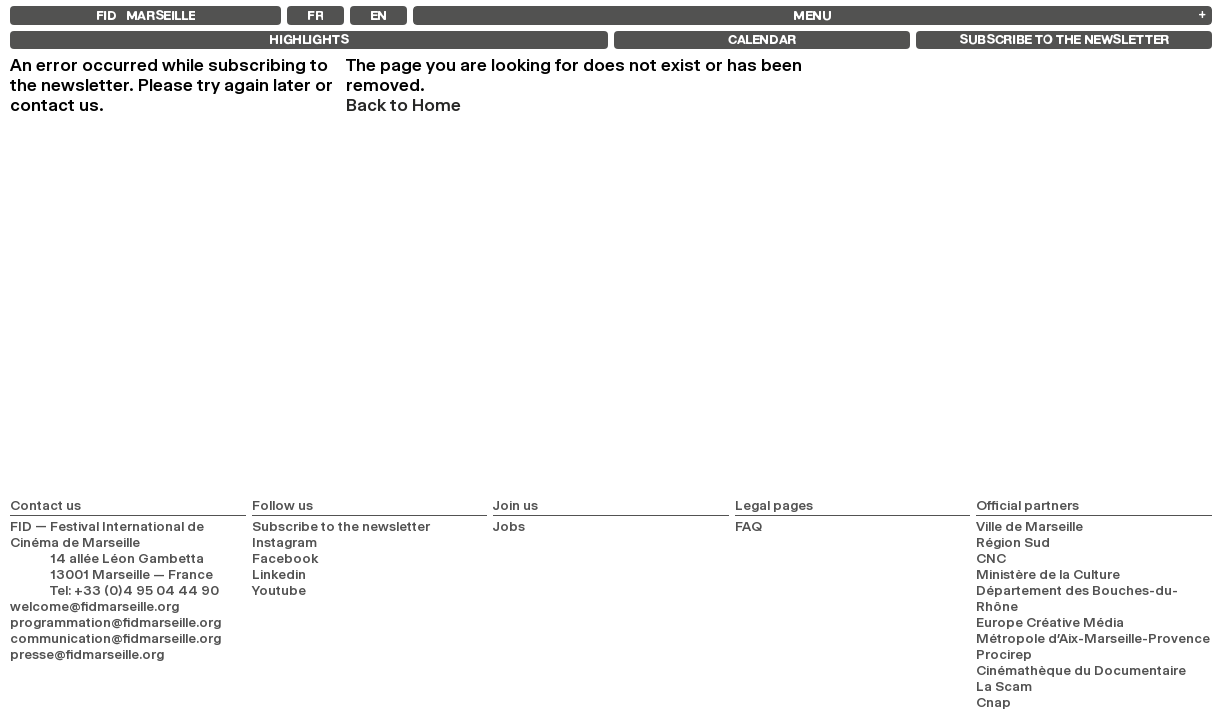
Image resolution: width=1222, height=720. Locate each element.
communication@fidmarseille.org (115, 638)
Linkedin (279, 574)
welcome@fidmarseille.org (94, 606)
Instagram (284, 542)
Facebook (285, 558)
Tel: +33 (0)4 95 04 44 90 (134, 590)
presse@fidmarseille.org (87, 654)
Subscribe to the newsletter (341, 526)
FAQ (748, 526)
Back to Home (403, 105)
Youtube (279, 590)
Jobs (509, 526)
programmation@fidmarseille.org (115, 622)
